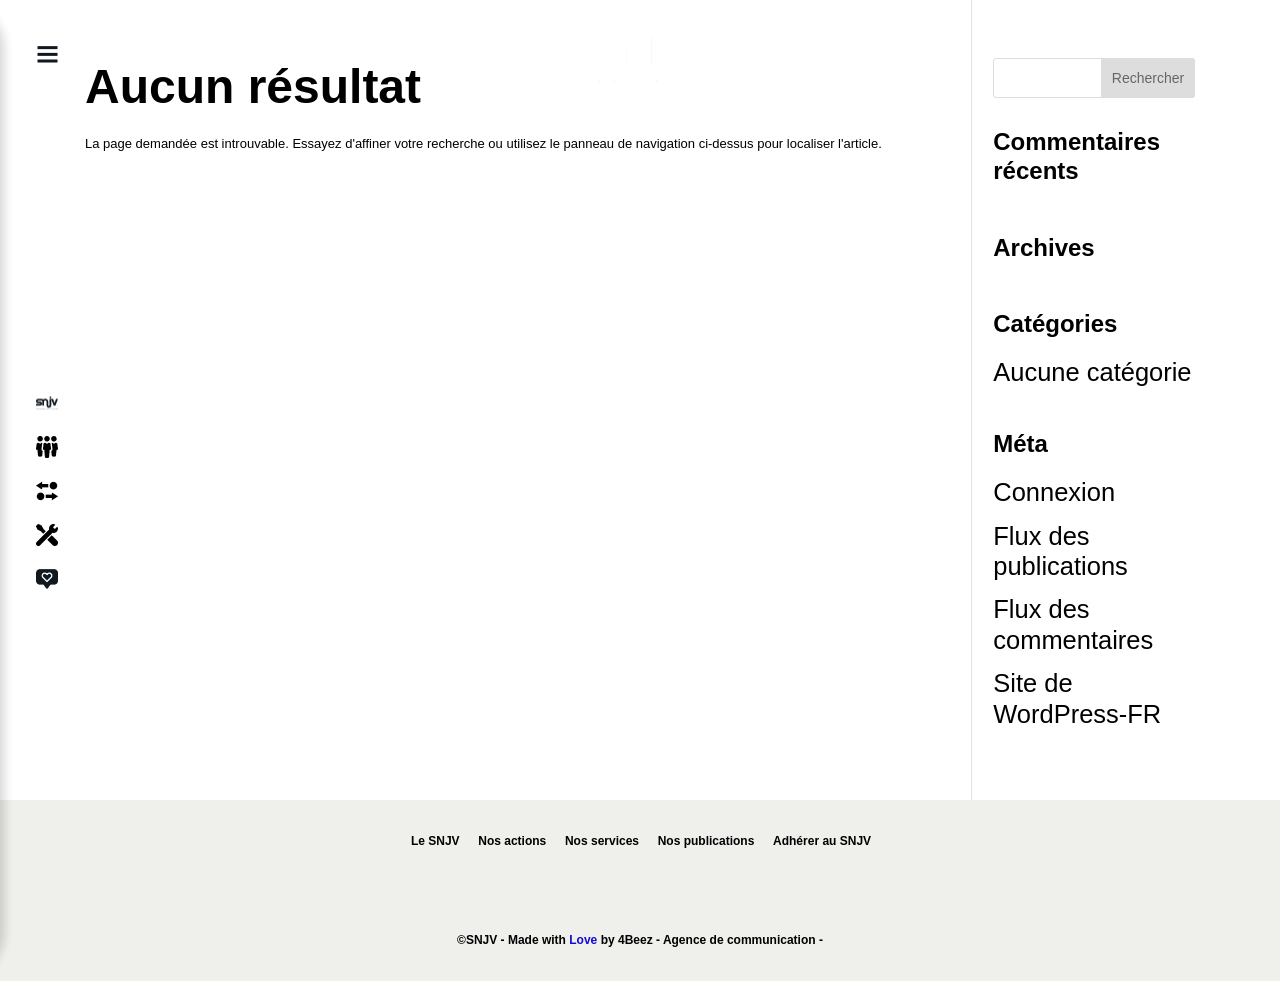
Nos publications (706, 841)
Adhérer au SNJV (822, 841)
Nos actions (512, 841)
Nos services (602, 841)
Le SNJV (435, 841)
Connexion (1054, 492)
